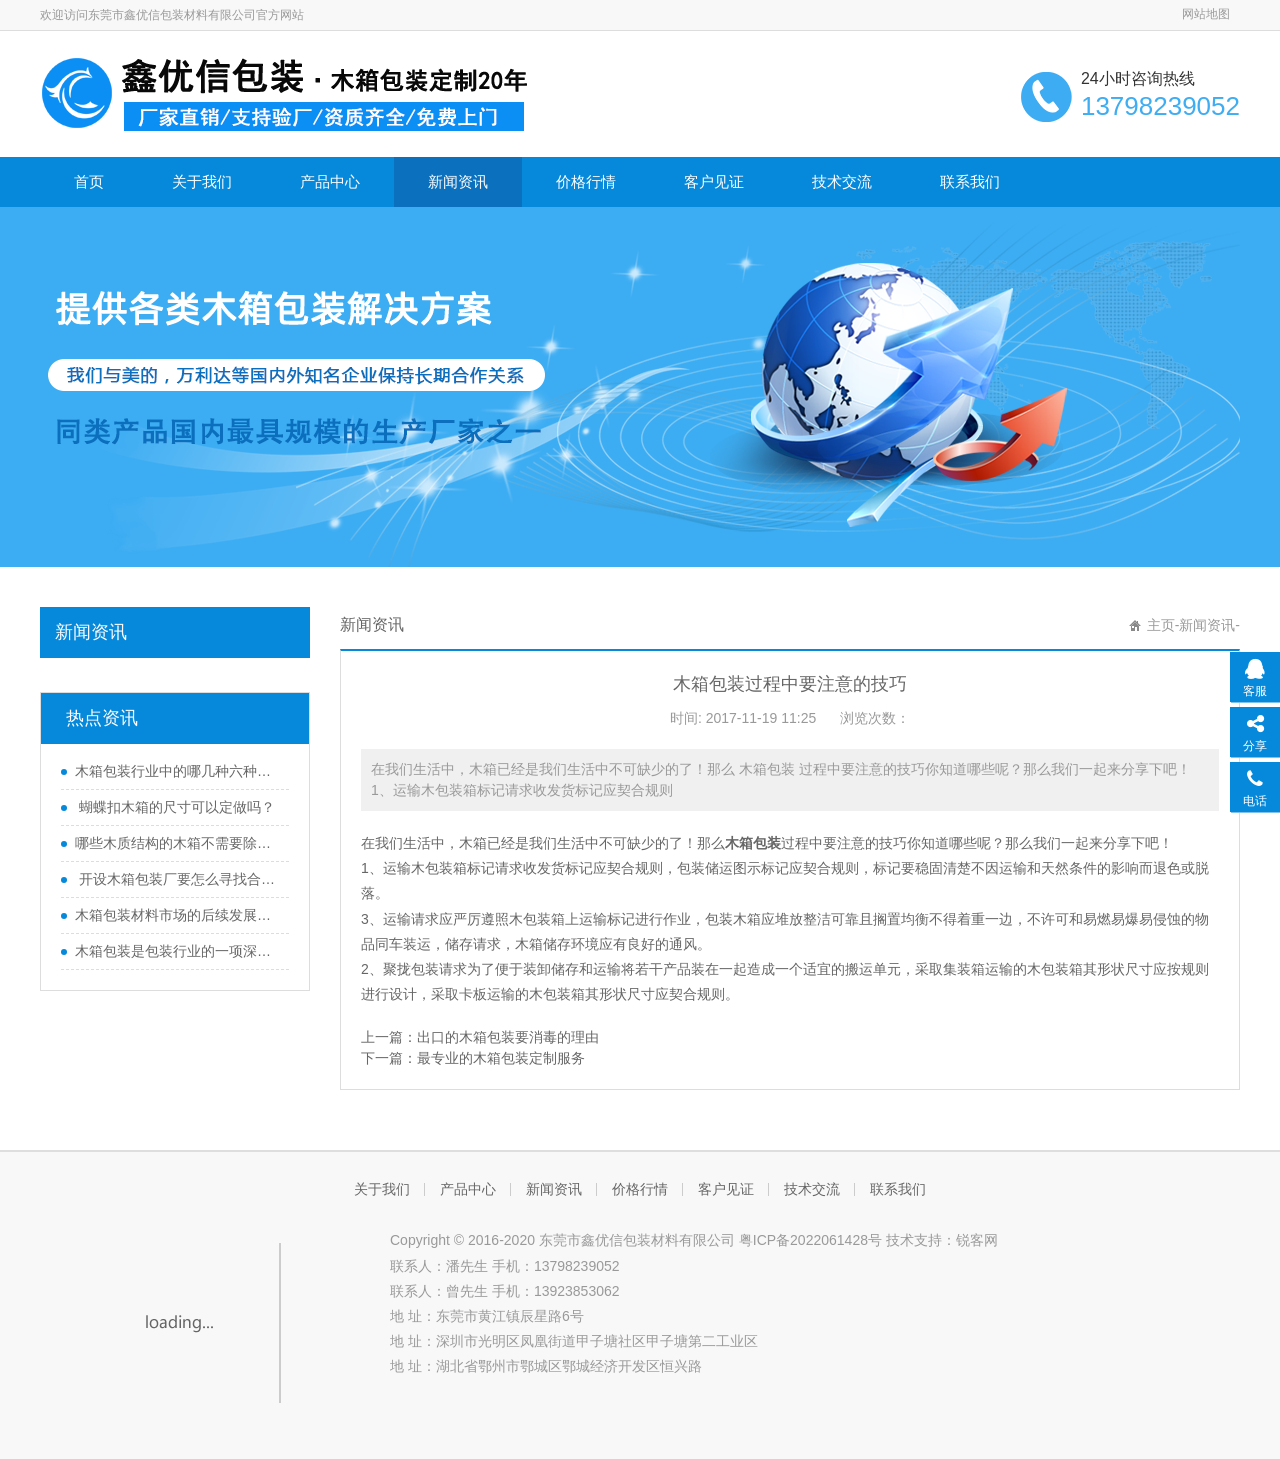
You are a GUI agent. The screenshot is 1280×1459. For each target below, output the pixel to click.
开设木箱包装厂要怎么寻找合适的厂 (177, 879)
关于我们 (202, 181)
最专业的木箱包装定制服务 (501, 1058)
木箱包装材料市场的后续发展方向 (177, 915)
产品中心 (330, 181)
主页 (1161, 625)
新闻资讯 (458, 181)
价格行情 (586, 181)
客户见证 (714, 181)
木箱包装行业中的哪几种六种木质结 (177, 771)
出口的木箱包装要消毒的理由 (508, 1037)
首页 (89, 181)
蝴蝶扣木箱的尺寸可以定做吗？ (175, 807)
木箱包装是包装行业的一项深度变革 (177, 951)
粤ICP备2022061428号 (810, 1240)
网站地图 (1206, 14)
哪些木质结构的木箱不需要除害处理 (177, 843)
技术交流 (842, 181)
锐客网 (977, 1240)
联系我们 (970, 181)
